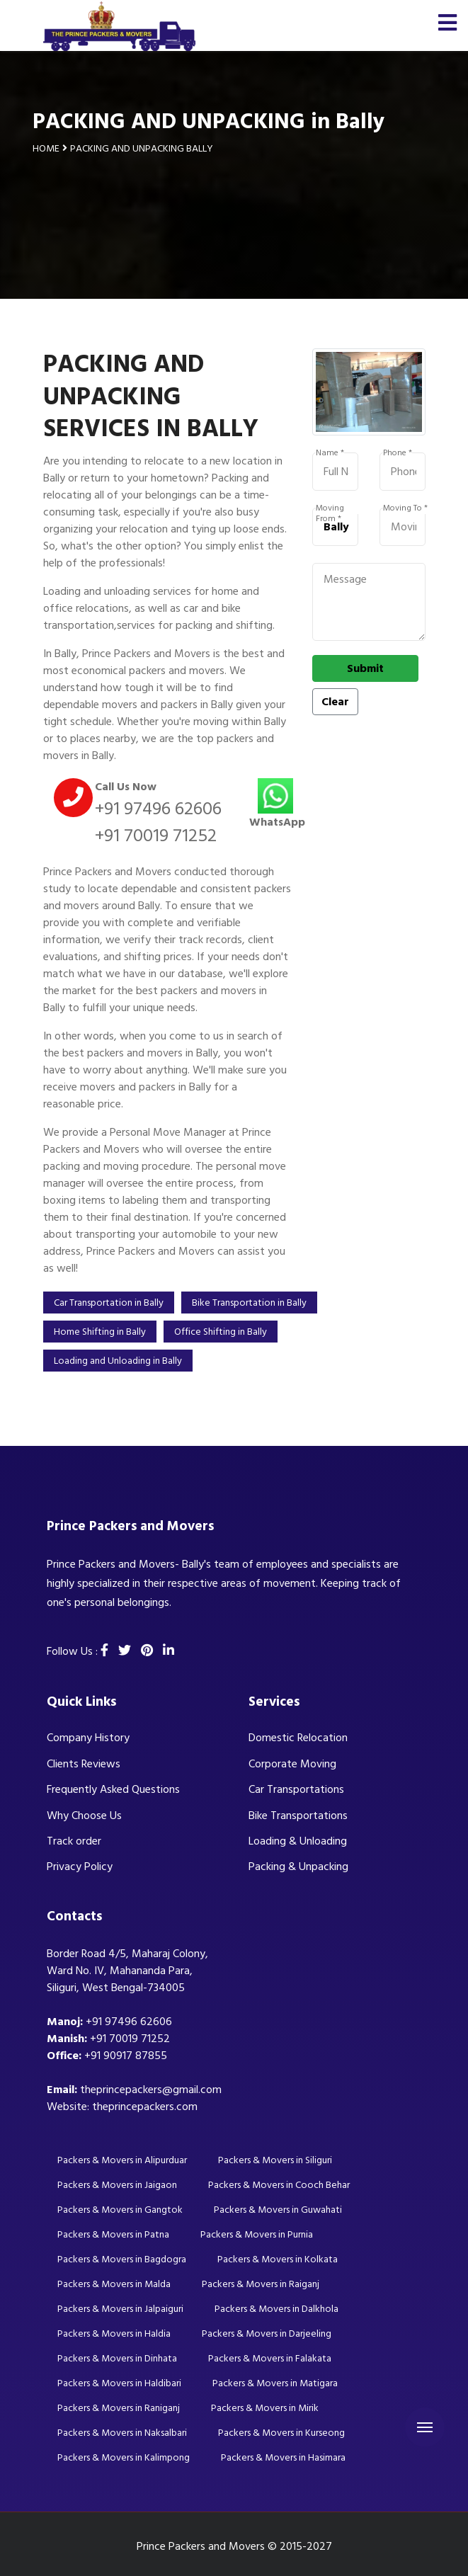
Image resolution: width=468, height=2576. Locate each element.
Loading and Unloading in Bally (118, 1360)
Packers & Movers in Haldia (114, 2333)
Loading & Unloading (298, 1841)
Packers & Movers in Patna (113, 2234)
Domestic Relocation (298, 1737)
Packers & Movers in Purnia (256, 2234)
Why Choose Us (84, 1815)
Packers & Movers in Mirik (265, 2408)
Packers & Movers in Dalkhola (276, 2309)
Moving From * (330, 508)
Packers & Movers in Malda (114, 2284)
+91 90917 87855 (125, 2055)
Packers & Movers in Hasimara (283, 2457)
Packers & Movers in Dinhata (117, 2358)
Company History (88, 1737)
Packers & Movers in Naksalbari (122, 2432)
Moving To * (405, 508)
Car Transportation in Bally (109, 1302)
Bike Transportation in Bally (249, 1302)
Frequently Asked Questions (113, 1789)
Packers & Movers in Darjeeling (266, 2333)
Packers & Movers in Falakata (269, 2358)
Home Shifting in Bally (100, 1331)
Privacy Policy (80, 1866)
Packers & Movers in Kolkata (277, 2259)
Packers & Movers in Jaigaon (117, 2185)
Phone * (397, 453)
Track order (74, 1841)
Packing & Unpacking (298, 1866)
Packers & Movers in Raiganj (260, 2284)
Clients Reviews (83, 1764)
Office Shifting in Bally (220, 1331)
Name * (330, 453)
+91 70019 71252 (156, 835)
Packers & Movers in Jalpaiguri (120, 2309)
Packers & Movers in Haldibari (119, 2383)
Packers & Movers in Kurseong (281, 2432)
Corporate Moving (292, 1764)
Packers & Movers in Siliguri (275, 2160)
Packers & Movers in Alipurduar (122, 2160)
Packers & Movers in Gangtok (120, 2209)
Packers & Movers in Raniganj (118, 2408)
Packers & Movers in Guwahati (278, 2209)
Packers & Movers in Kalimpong (123, 2457)
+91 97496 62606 (158, 808)
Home (46, 148)
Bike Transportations (298, 1815)
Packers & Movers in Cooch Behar (279, 2185)
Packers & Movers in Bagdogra (121, 2259)
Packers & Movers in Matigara (275, 2383)
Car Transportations (296, 1789)
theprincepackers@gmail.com (151, 2089)
